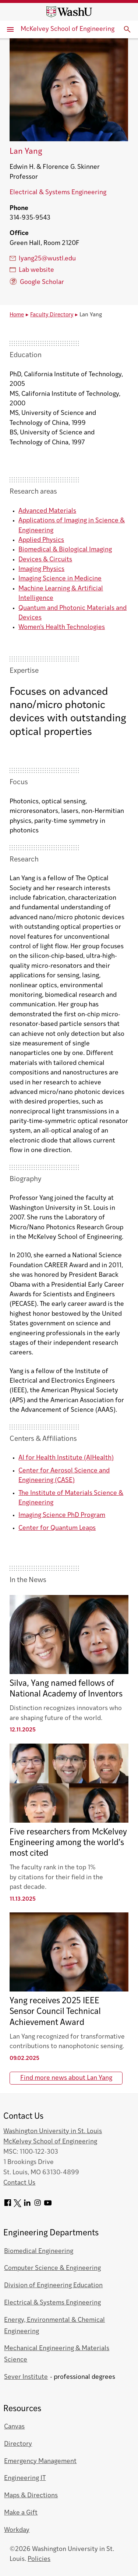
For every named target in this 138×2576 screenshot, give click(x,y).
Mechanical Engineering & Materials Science (56, 2354)
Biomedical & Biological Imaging (65, 550)
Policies (39, 2559)
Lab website (32, 270)
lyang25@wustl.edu (43, 258)
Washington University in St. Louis (52, 2131)
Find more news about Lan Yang (66, 2078)
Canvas (14, 2427)
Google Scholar (37, 281)
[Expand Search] (127, 29)
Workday (16, 2530)
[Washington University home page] (69, 11)
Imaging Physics (41, 569)
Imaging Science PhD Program (61, 1515)
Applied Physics (41, 540)
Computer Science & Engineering (52, 2268)
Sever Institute (26, 2377)
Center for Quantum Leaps (57, 1528)
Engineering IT (25, 2478)
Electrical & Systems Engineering (58, 192)
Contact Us (19, 2183)
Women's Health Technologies (61, 627)
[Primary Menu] (10, 29)
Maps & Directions (31, 2495)
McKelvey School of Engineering (67, 29)
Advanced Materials (47, 511)
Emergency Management (40, 2461)
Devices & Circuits (45, 560)
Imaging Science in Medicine (60, 579)
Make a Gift (21, 2513)
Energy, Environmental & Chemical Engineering (54, 2326)
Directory (18, 2444)
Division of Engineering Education (53, 2285)
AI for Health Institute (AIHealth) (66, 1458)
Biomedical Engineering (38, 2251)
